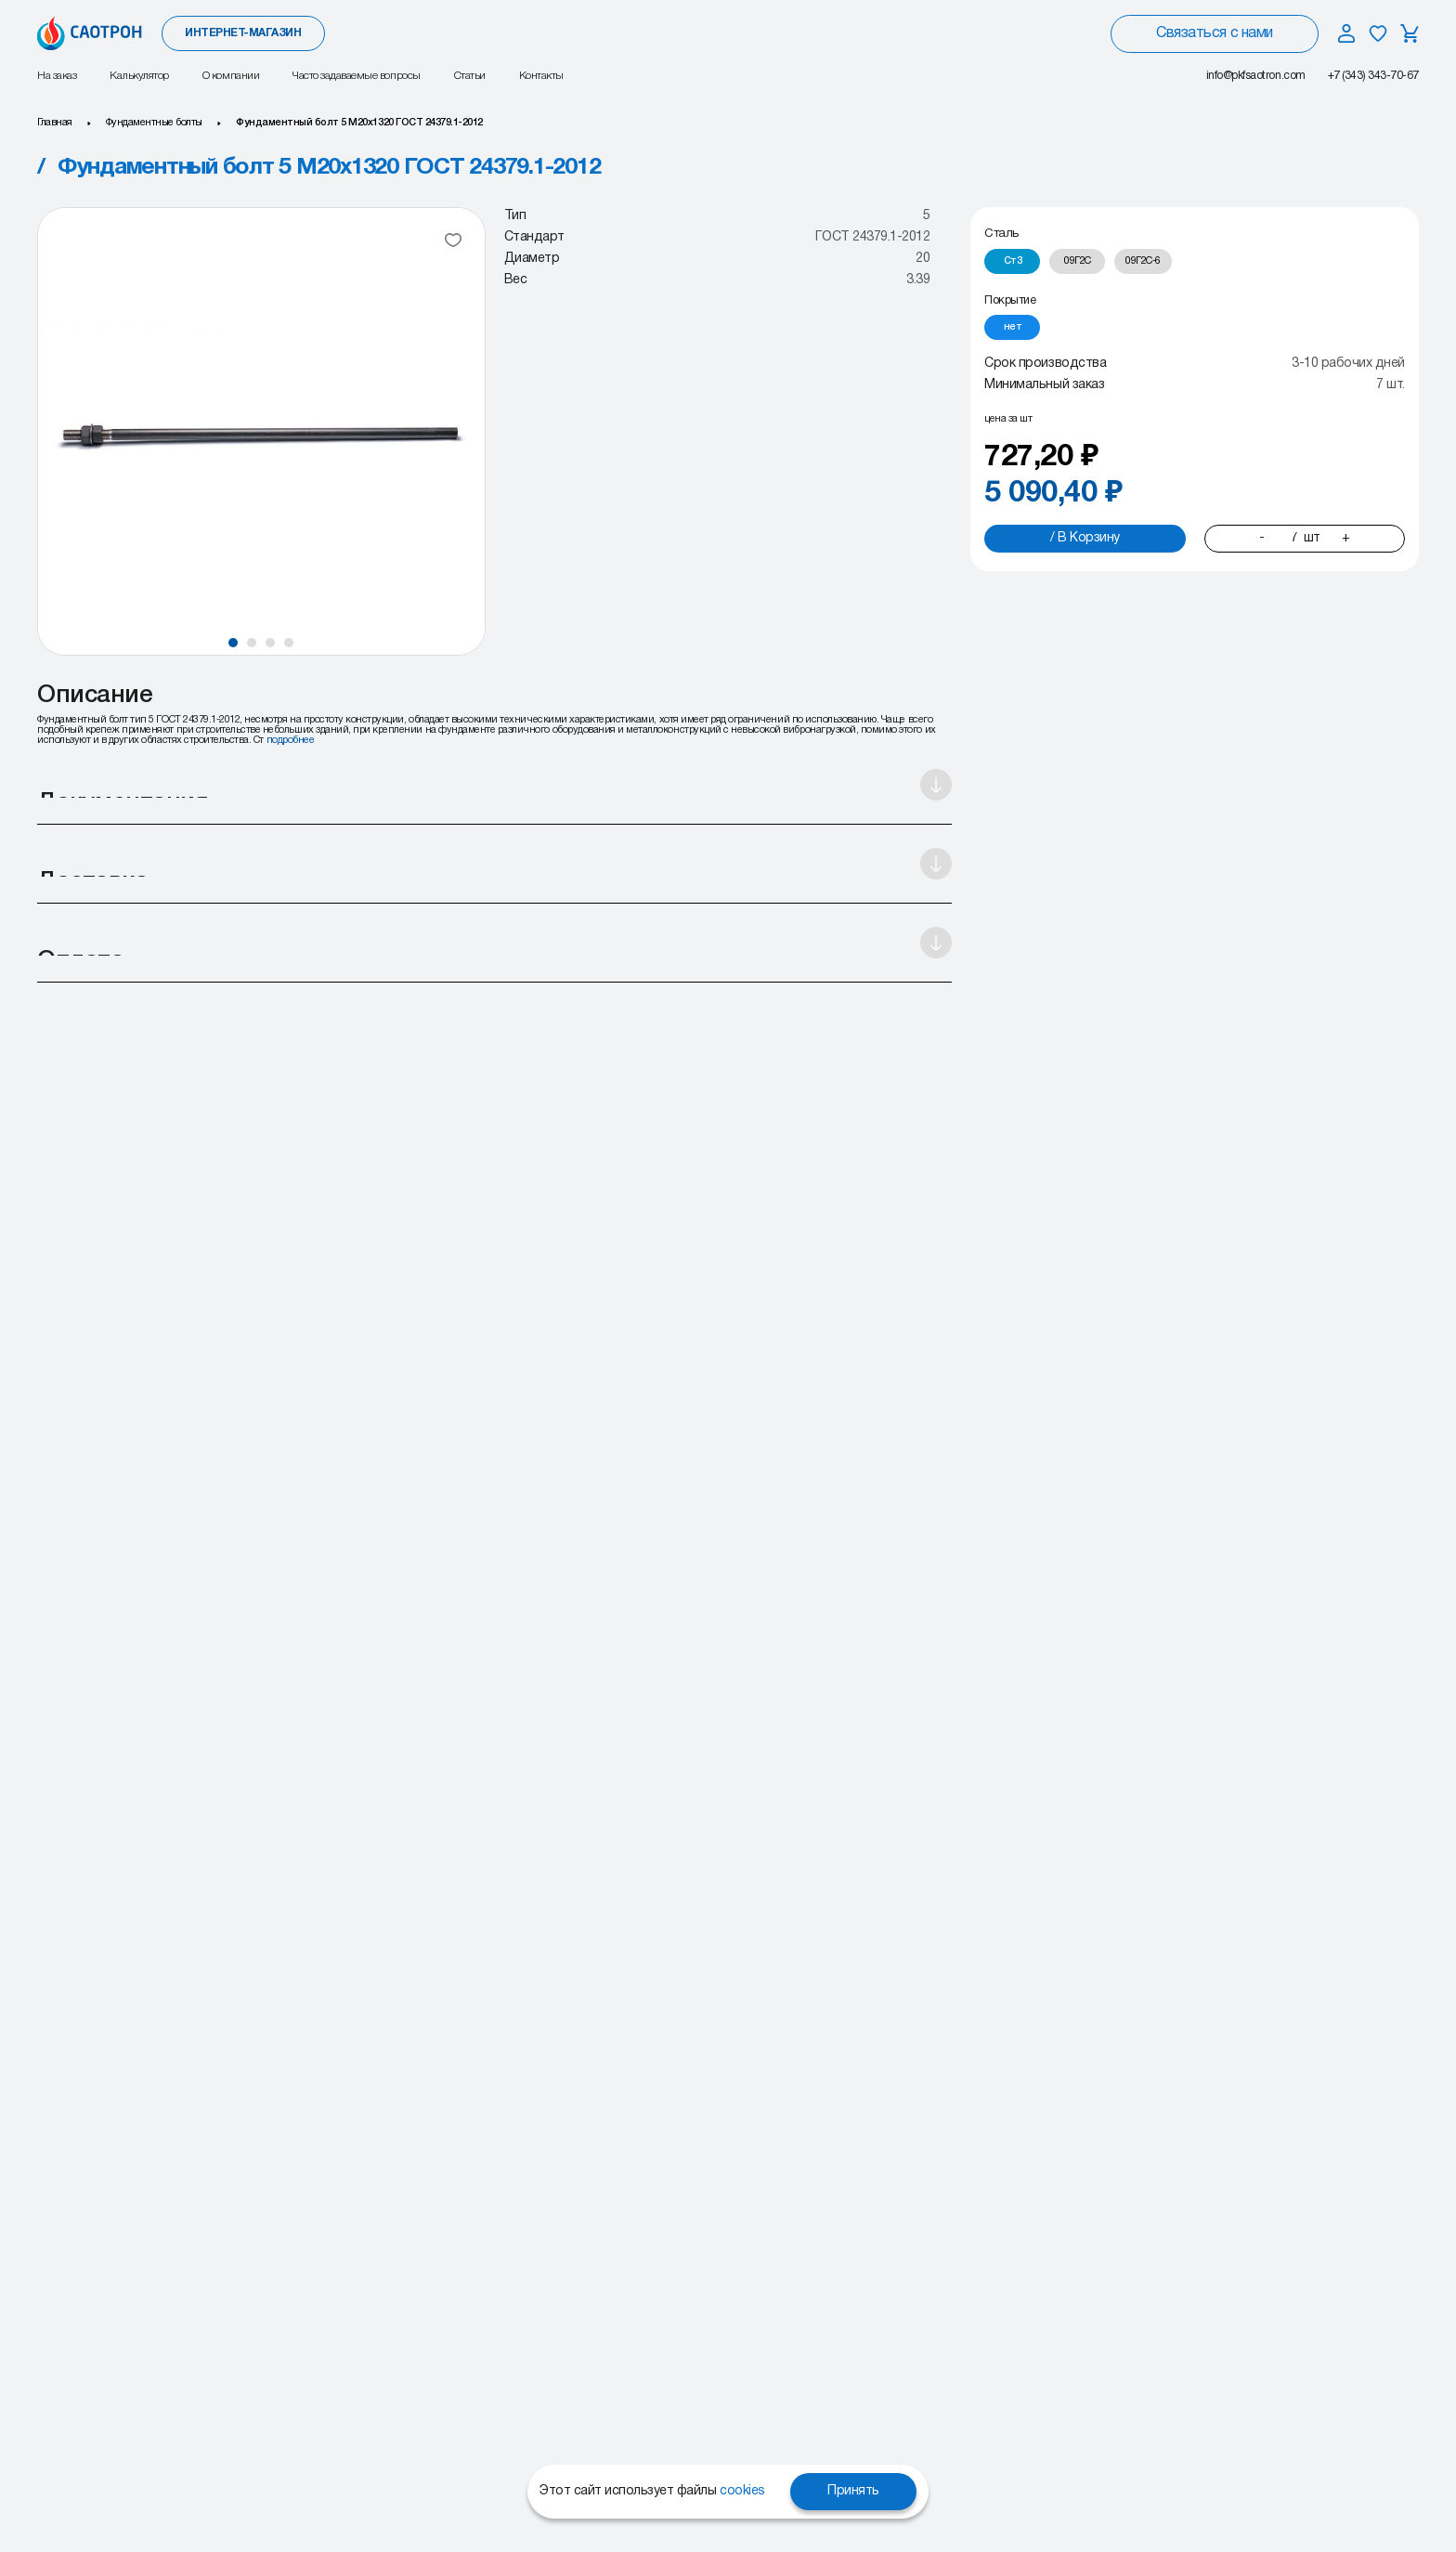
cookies (742, 2491)
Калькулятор (139, 76)
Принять (853, 2491)
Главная (54, 122)
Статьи (470, 76)
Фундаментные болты (154, 122)
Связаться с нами (1214, 33)
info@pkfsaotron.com (1256, 76)
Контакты (541, 76)
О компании (230, 76)
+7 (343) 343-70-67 (1373, 76)
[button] (233, 642)
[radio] (1012, 261)
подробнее (290, 740)
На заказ (56, 76)
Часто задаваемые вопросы (356, 76)
